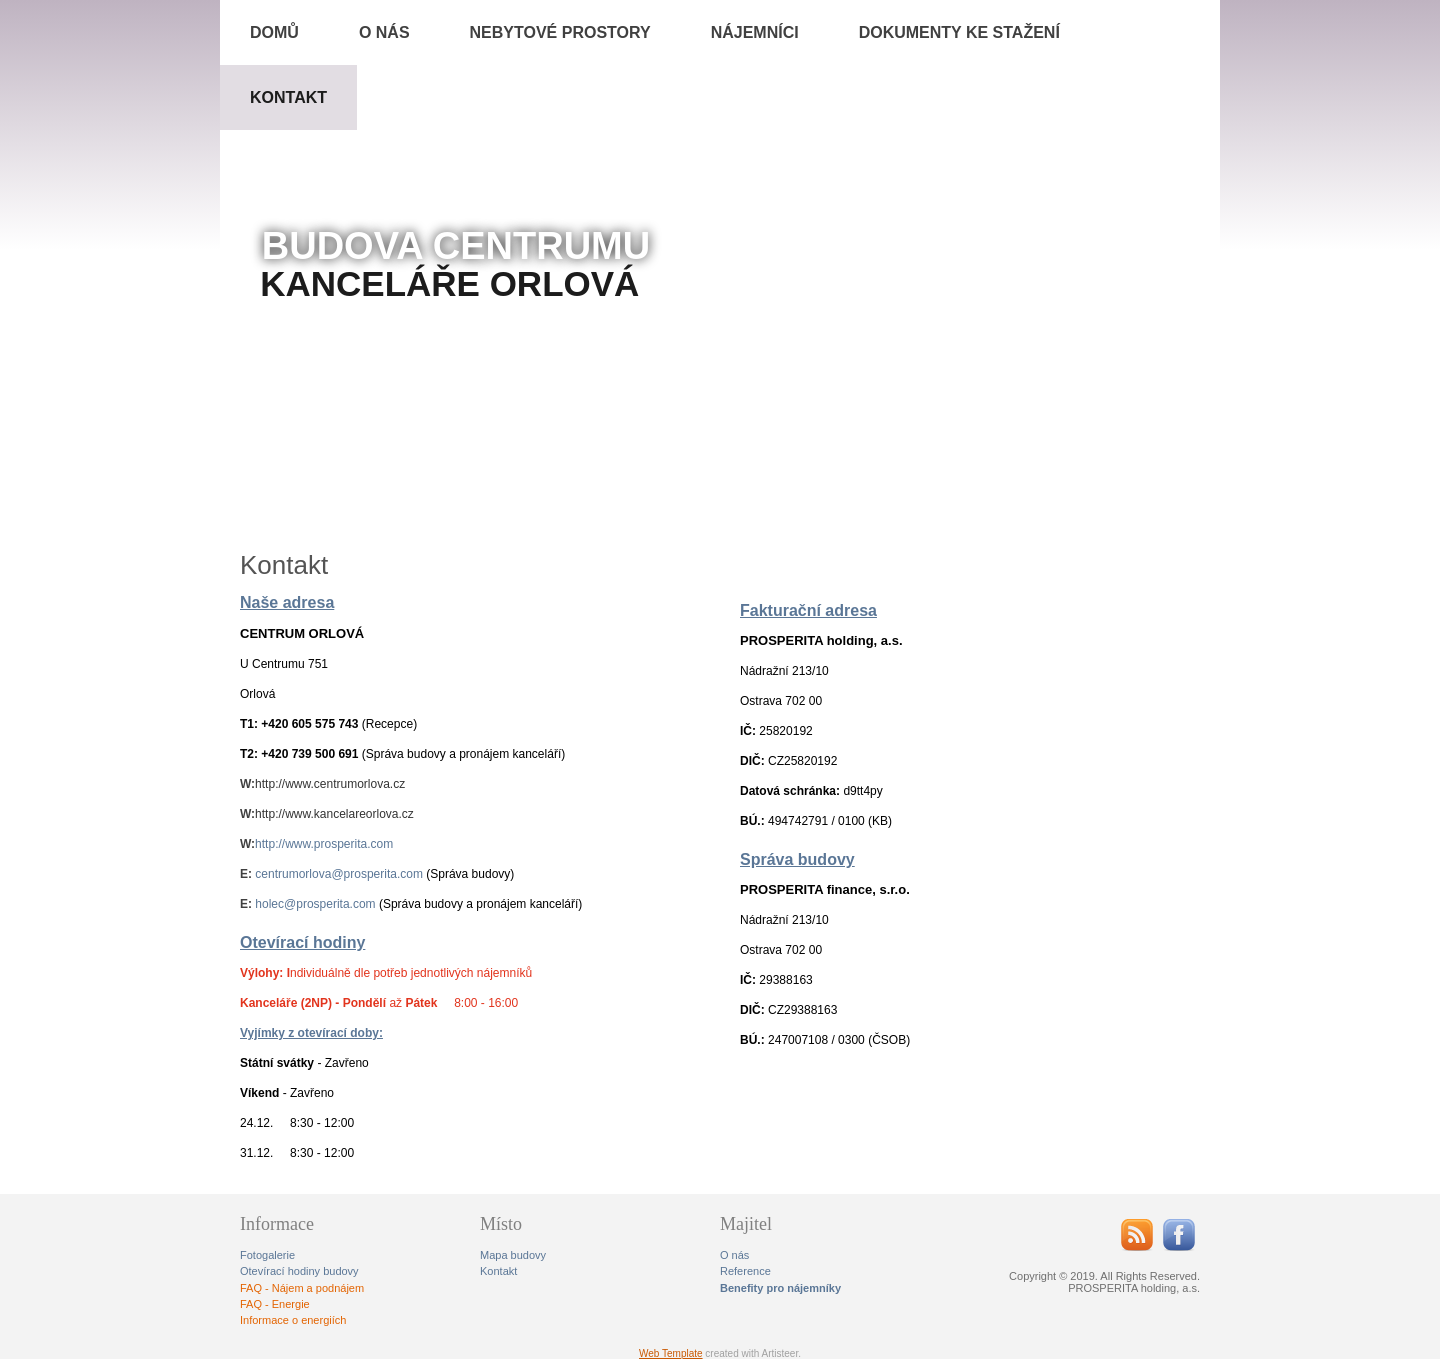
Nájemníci (755, 32)
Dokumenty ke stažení (959, 32)
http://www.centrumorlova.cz (330, 784)
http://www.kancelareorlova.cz (334, 814)
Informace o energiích (293, 1320)
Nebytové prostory (560, 32)
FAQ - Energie (275, 1304)
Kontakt (288, 97)
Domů (274, 32)
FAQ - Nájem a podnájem (302, 1288)
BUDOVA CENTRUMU (456, 246)
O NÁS (384, 32)
